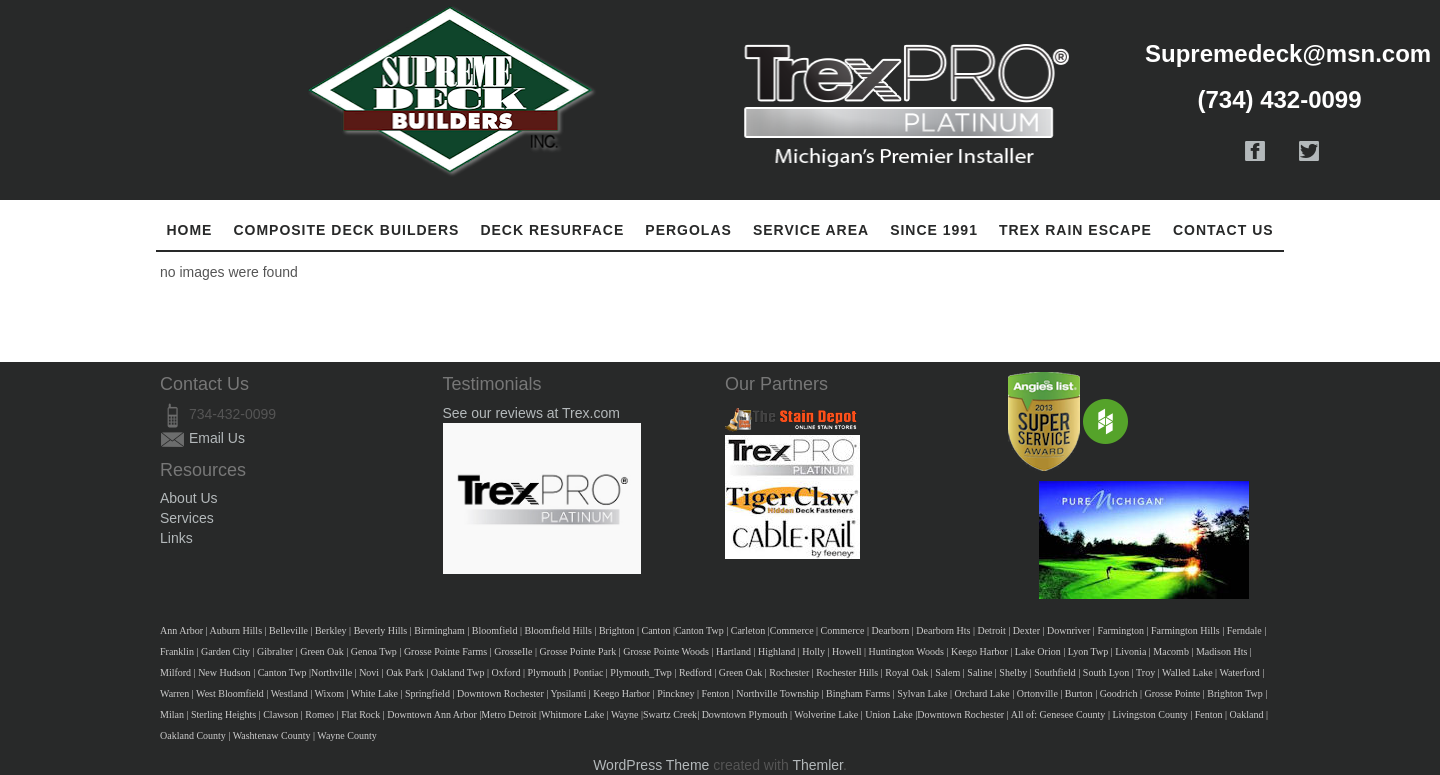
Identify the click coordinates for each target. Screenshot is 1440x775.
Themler (817, 765)
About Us (189, 498)
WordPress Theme (651, 765)
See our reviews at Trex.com (531, 413)
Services (187, 518)
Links (176, 538)
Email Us (217, 438)
